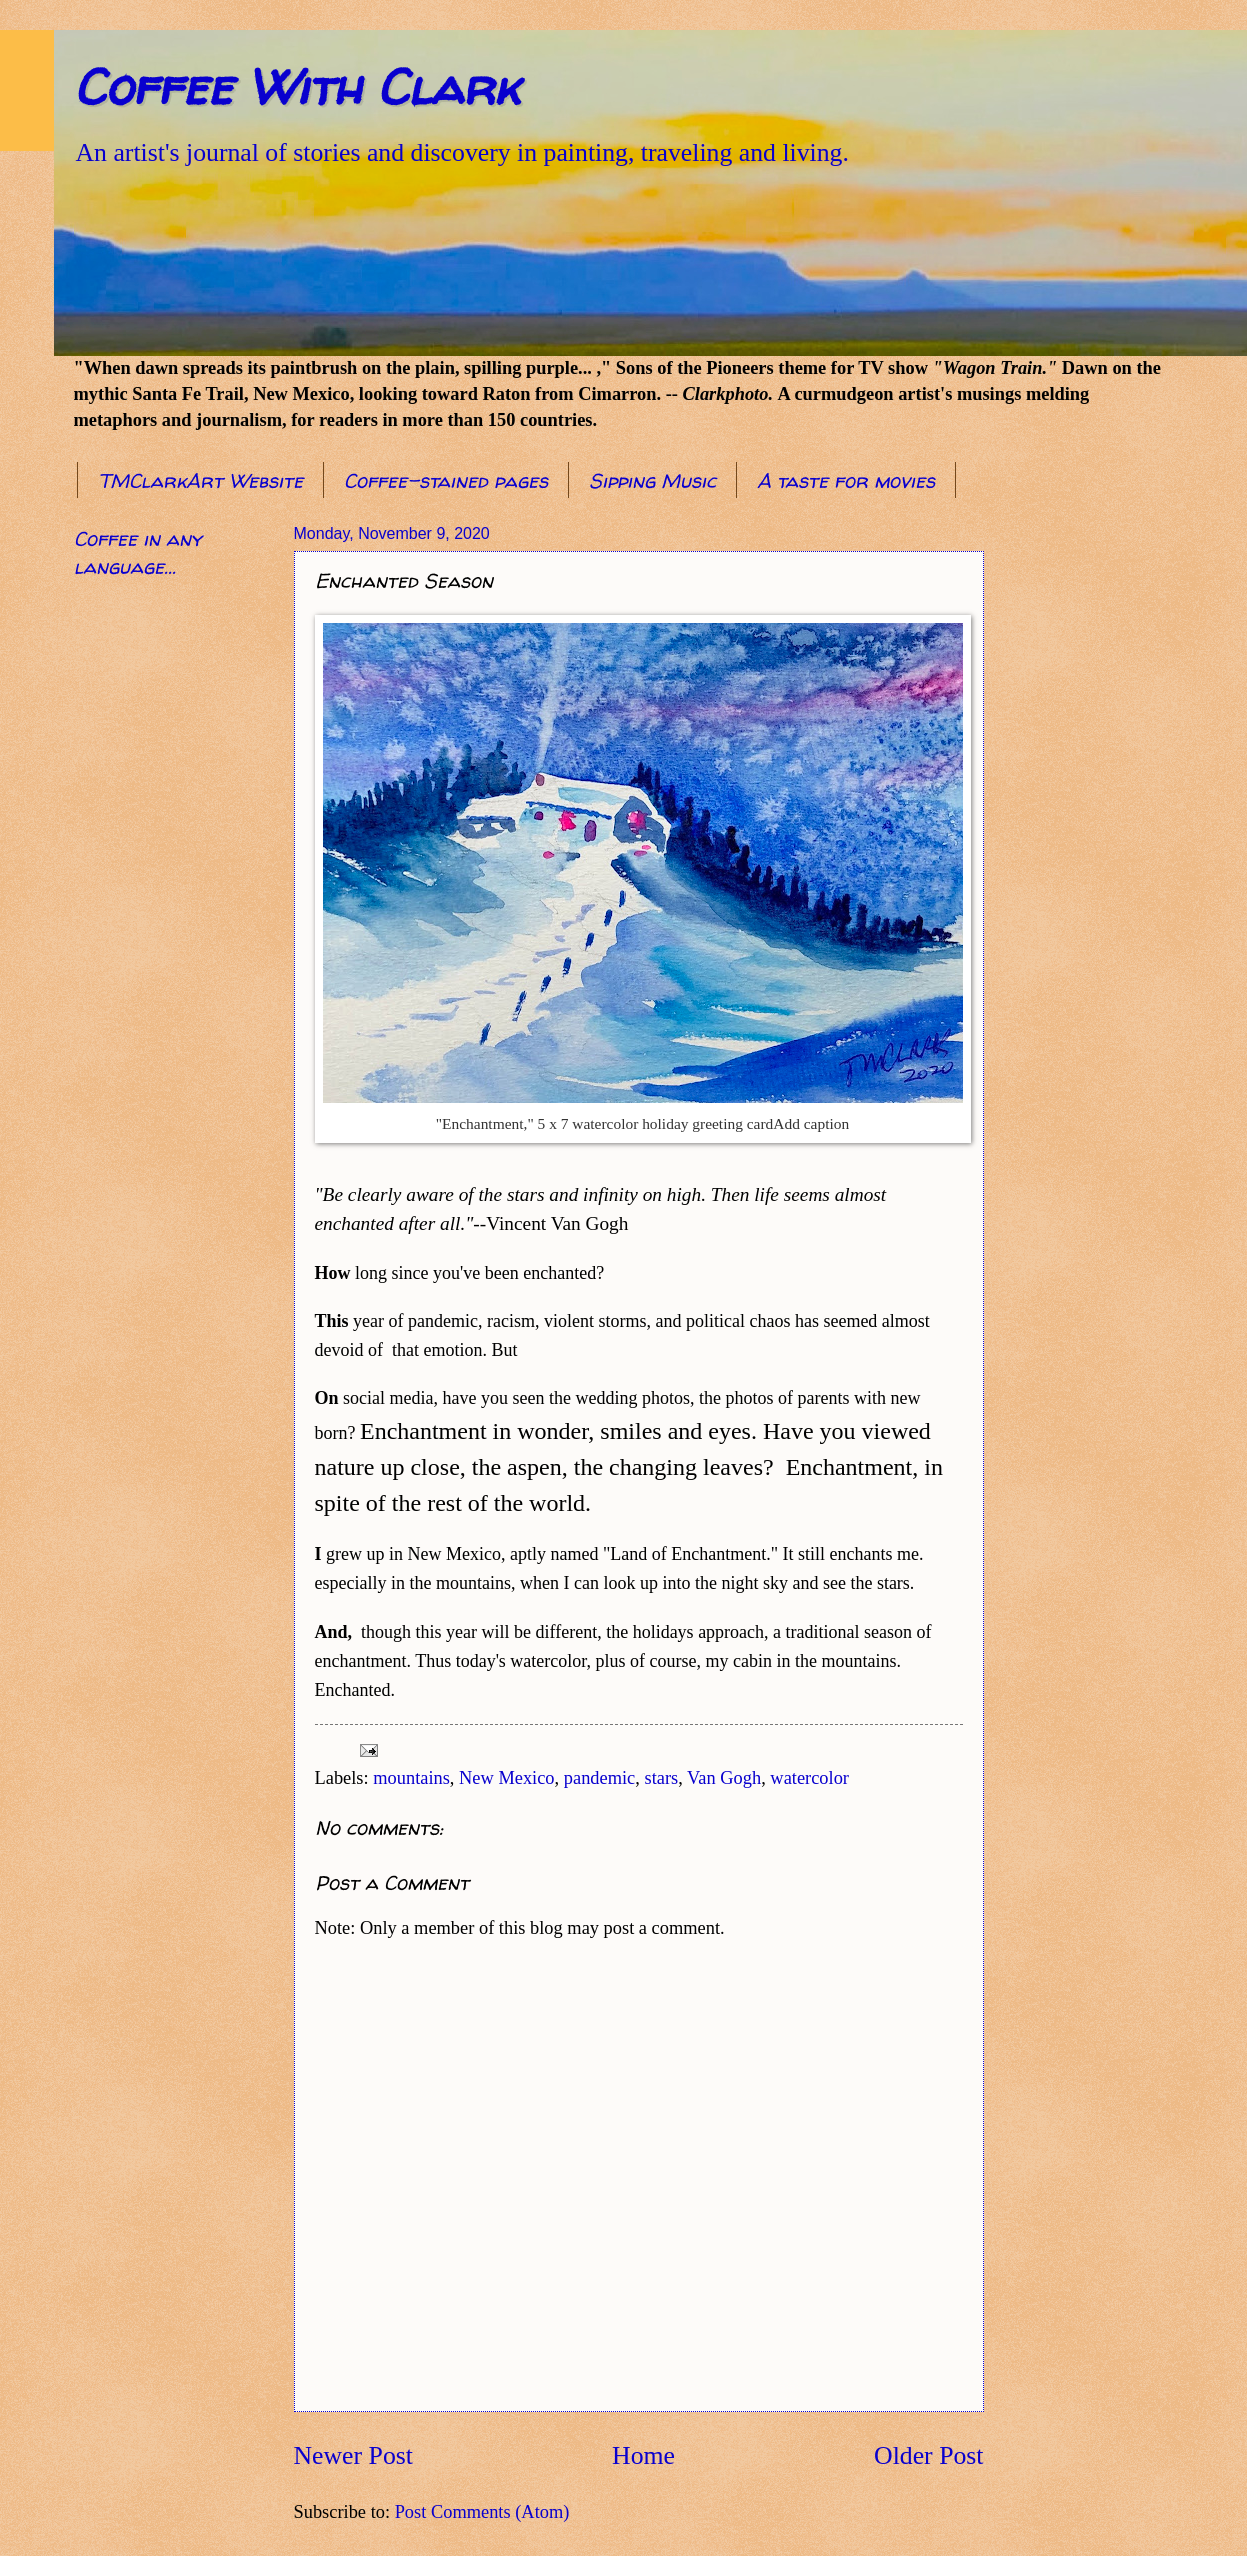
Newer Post (353, 2455)
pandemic (600, 1778)
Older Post (928, 2455)
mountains (411, 1778)
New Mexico (507, 1778)
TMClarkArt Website (200, 480)
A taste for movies (846, 480)
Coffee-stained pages (446, 480)
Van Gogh (724, 1778)
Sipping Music (652, 480)
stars (661, 1778)
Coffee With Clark (296, 86)
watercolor (809, 1778)
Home (643, 2455)
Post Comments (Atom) (482, 2512)
